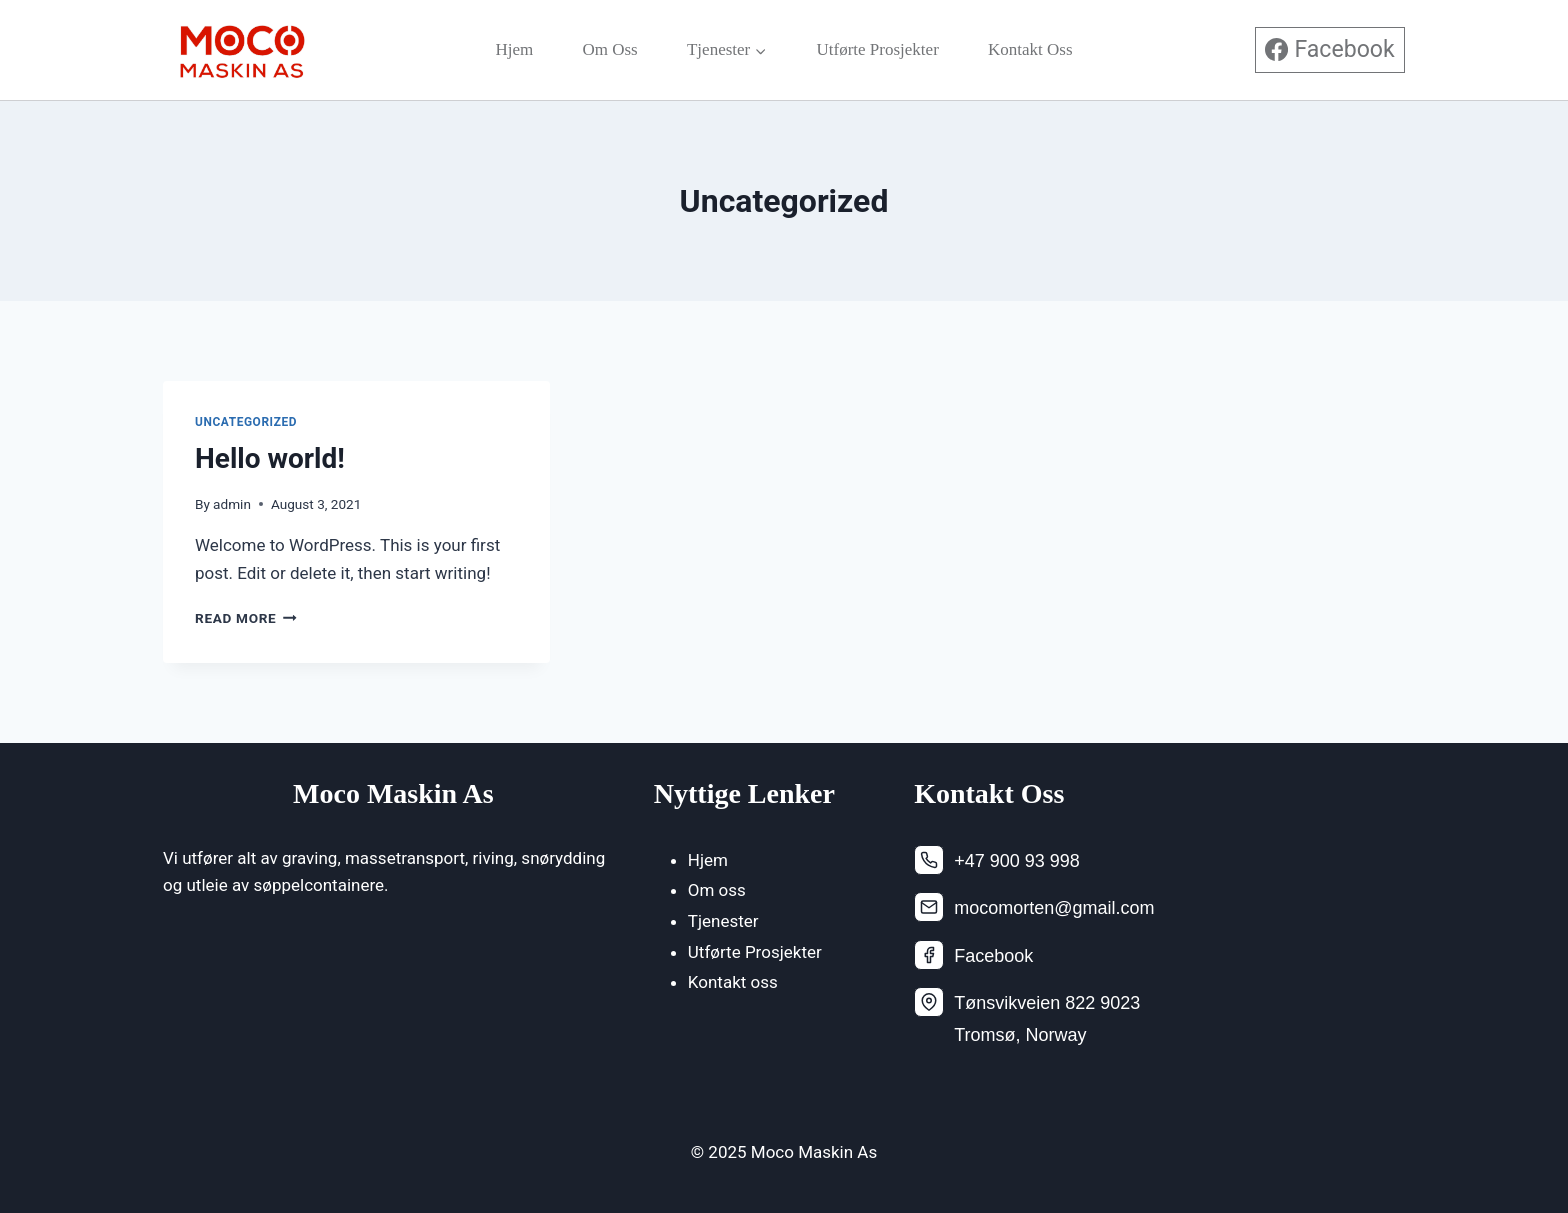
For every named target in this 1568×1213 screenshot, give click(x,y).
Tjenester (723, 921)
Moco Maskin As (393, 793)
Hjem (514, 49)
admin (232, 504)
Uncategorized (246, 422)
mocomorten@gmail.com (1054, 908)
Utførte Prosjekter (878, 49)
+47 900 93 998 (1017, 861)
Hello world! (270, 458)
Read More (246, 618)
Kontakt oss (1030, 49)
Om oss (609, 49)
